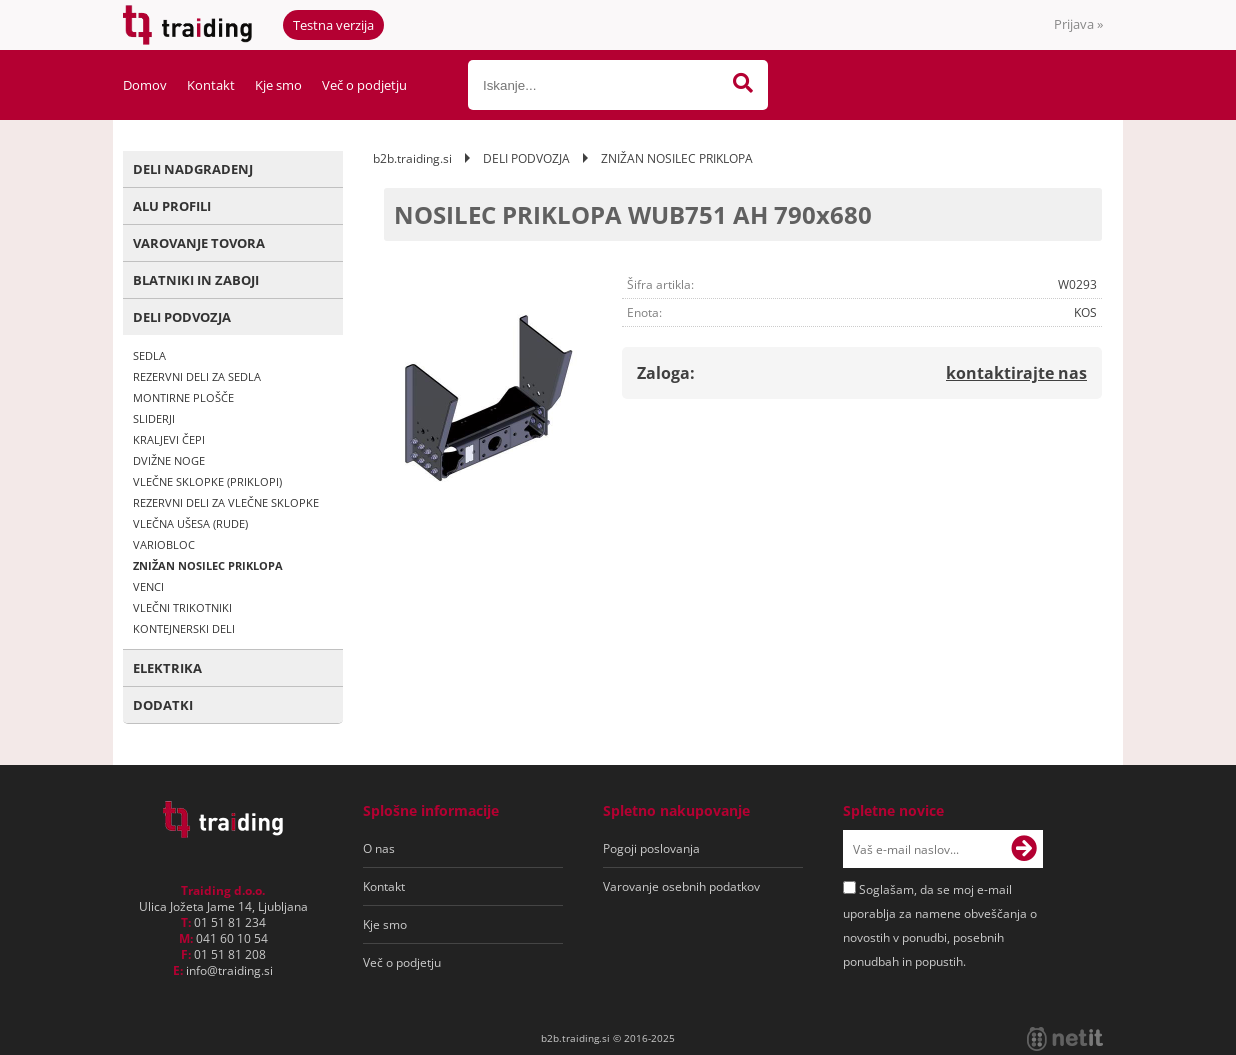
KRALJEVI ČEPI (169, 439)
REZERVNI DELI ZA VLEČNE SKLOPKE (226, 502)
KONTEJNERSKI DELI (184, 628)
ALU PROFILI (172, 206)
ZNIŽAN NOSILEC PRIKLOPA (208, 565)
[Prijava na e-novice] (1024, 849)
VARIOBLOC (164, 544)
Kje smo (278, 85)
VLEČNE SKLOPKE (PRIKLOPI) (207, 481)
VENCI (148, 586)
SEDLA (149, 355)
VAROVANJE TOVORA (199, 243)
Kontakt (211, 85)
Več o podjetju (364, 85)
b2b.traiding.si (412, 158)
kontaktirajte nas (1016, 373)
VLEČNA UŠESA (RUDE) (190, 523)
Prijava (1078, 24)
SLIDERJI (154, 418)
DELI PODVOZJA (182, 317)
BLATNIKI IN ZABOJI (196, 280)
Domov (145, 85)
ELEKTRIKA (167, 668)
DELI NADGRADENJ (193, 169)
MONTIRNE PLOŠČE (183, 397)
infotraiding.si (229, 970)
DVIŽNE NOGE (169, 460)
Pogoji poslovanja (651, 848)
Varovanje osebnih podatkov (681, 886)
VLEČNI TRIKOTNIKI (182, 607)
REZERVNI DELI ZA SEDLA (197, 376)
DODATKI (163, 705)
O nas (379, 848)
